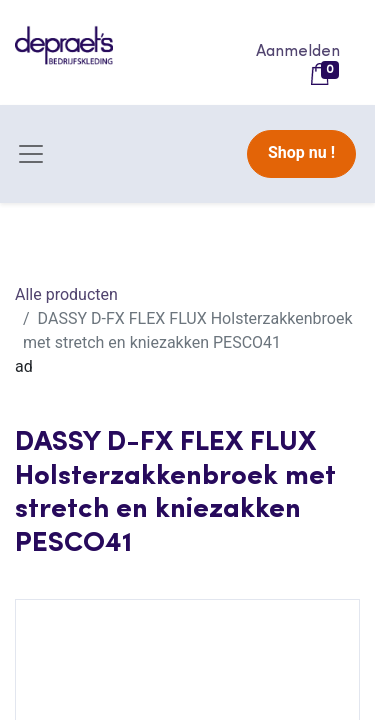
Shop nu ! (301, 152)
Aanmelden (298, 52)
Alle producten (66, 294)
